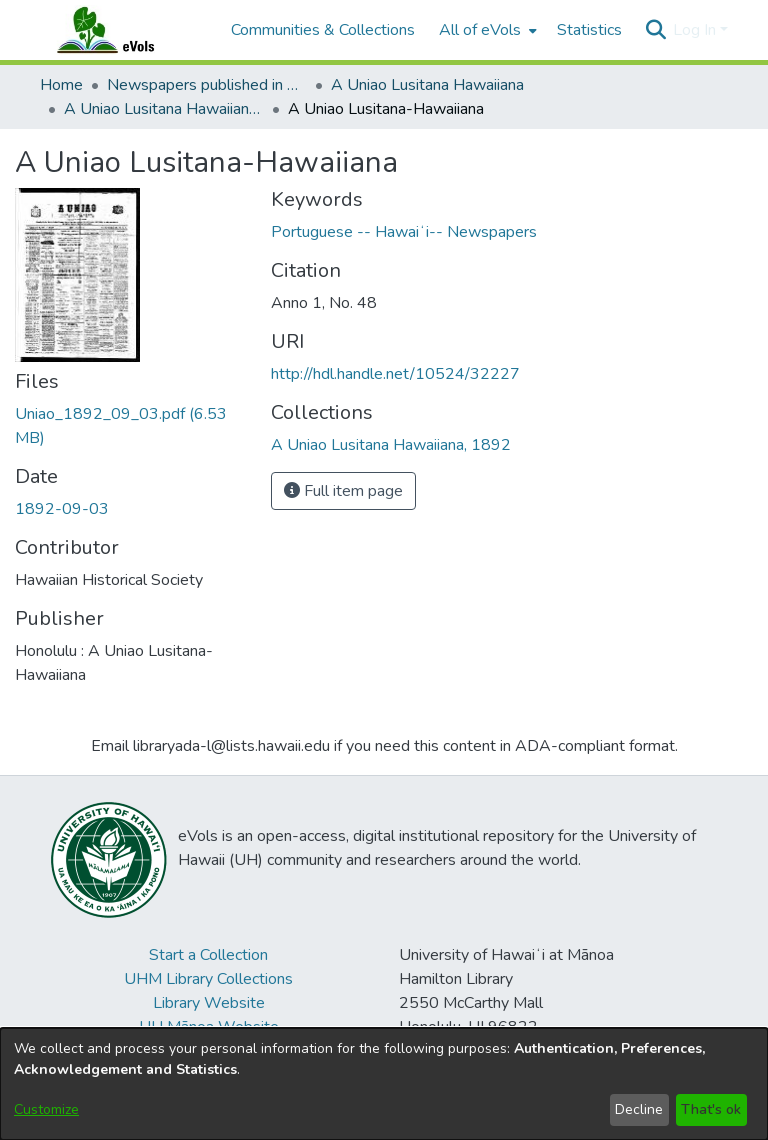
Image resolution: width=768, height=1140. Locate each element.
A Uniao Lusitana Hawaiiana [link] (427, 85)
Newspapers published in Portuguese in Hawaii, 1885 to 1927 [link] (207, 85)
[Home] (125, 30)
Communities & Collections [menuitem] (323, 30)
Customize (46, 1109)
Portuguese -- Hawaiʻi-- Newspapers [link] (404, 232)
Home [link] (61, 85)
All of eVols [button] (480, 30)
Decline (639, 1109)
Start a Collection (208, 955)
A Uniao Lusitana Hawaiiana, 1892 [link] (164, 109)
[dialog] (384, 1084)
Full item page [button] (343, 491)
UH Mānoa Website (209, 1027)
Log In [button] (696, 30)
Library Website (209, 1003)
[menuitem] (486, 30)
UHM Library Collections (208, 979)
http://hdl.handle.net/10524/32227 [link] (395, 374)
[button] (655, 30)
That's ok (711, 1109)
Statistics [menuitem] (589, 30)
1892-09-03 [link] (62, 509)
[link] (391, 445)
